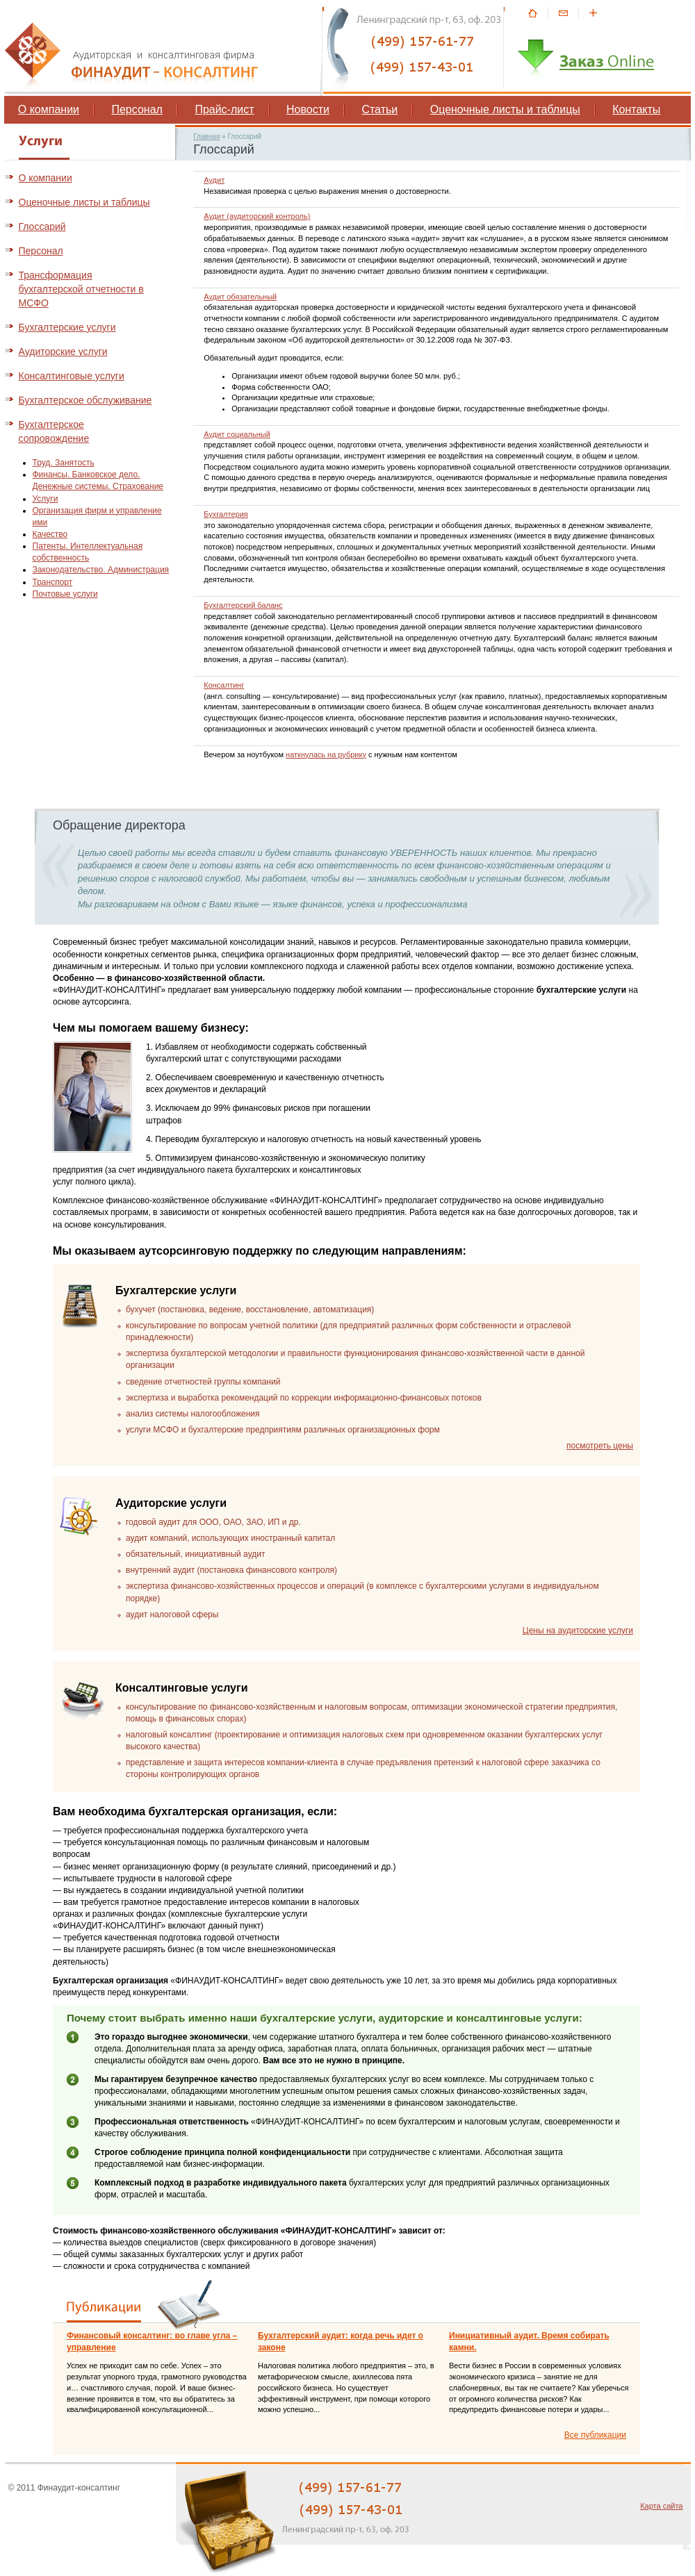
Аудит (214, 180)
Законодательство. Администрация (101, 570)
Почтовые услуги (65, 594)
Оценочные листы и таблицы (505, 109)
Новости (307, 109)
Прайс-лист (224, 109)
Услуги (45, 499)
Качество (50, 534)
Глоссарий (42, 226)
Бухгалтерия (226, 514)
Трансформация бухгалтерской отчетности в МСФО (81, 289)
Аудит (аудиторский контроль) (257, 216)
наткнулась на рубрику (326, 754)
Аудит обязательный (240, 296)
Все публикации (595, 2435)
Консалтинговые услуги (71, 375)
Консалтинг (224, 685)
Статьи (379, 109)
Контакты (636, 109)
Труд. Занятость (64, 463)
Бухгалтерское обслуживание (85, 400)
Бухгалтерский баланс (243, 605)
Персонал (136, 109)
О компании (48, 109)
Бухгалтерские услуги (67, 327)
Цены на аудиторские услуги (578, 1630)
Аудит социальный (237, 434)
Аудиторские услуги (63, 351)
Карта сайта (661, 2506)
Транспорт (53, 582)
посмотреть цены (599, 1446)
